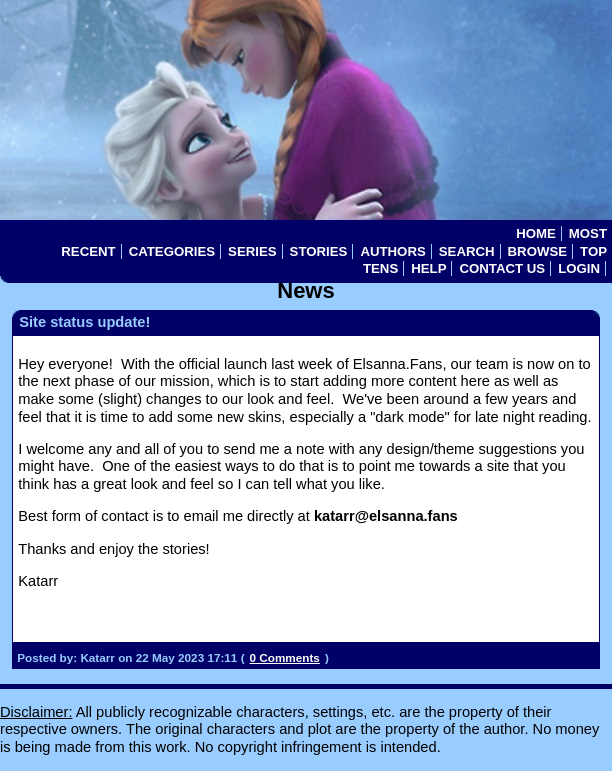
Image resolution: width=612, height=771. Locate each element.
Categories (172, 251)
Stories (319, 251)
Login (579, 268)
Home (536, 233)
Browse (537, 251)
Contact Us (502, 268)
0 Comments (285, 657)
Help (428, 268)
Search (467, 251)
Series (252, 251)
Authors (392, 251)
